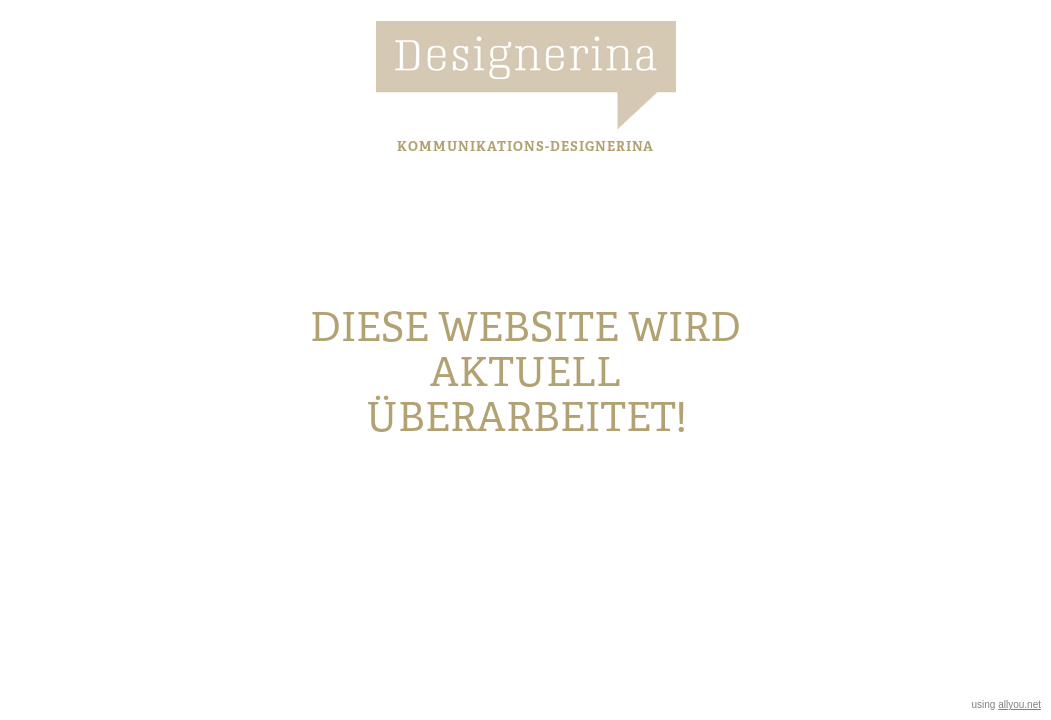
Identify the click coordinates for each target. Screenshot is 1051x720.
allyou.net (1019, 704)
